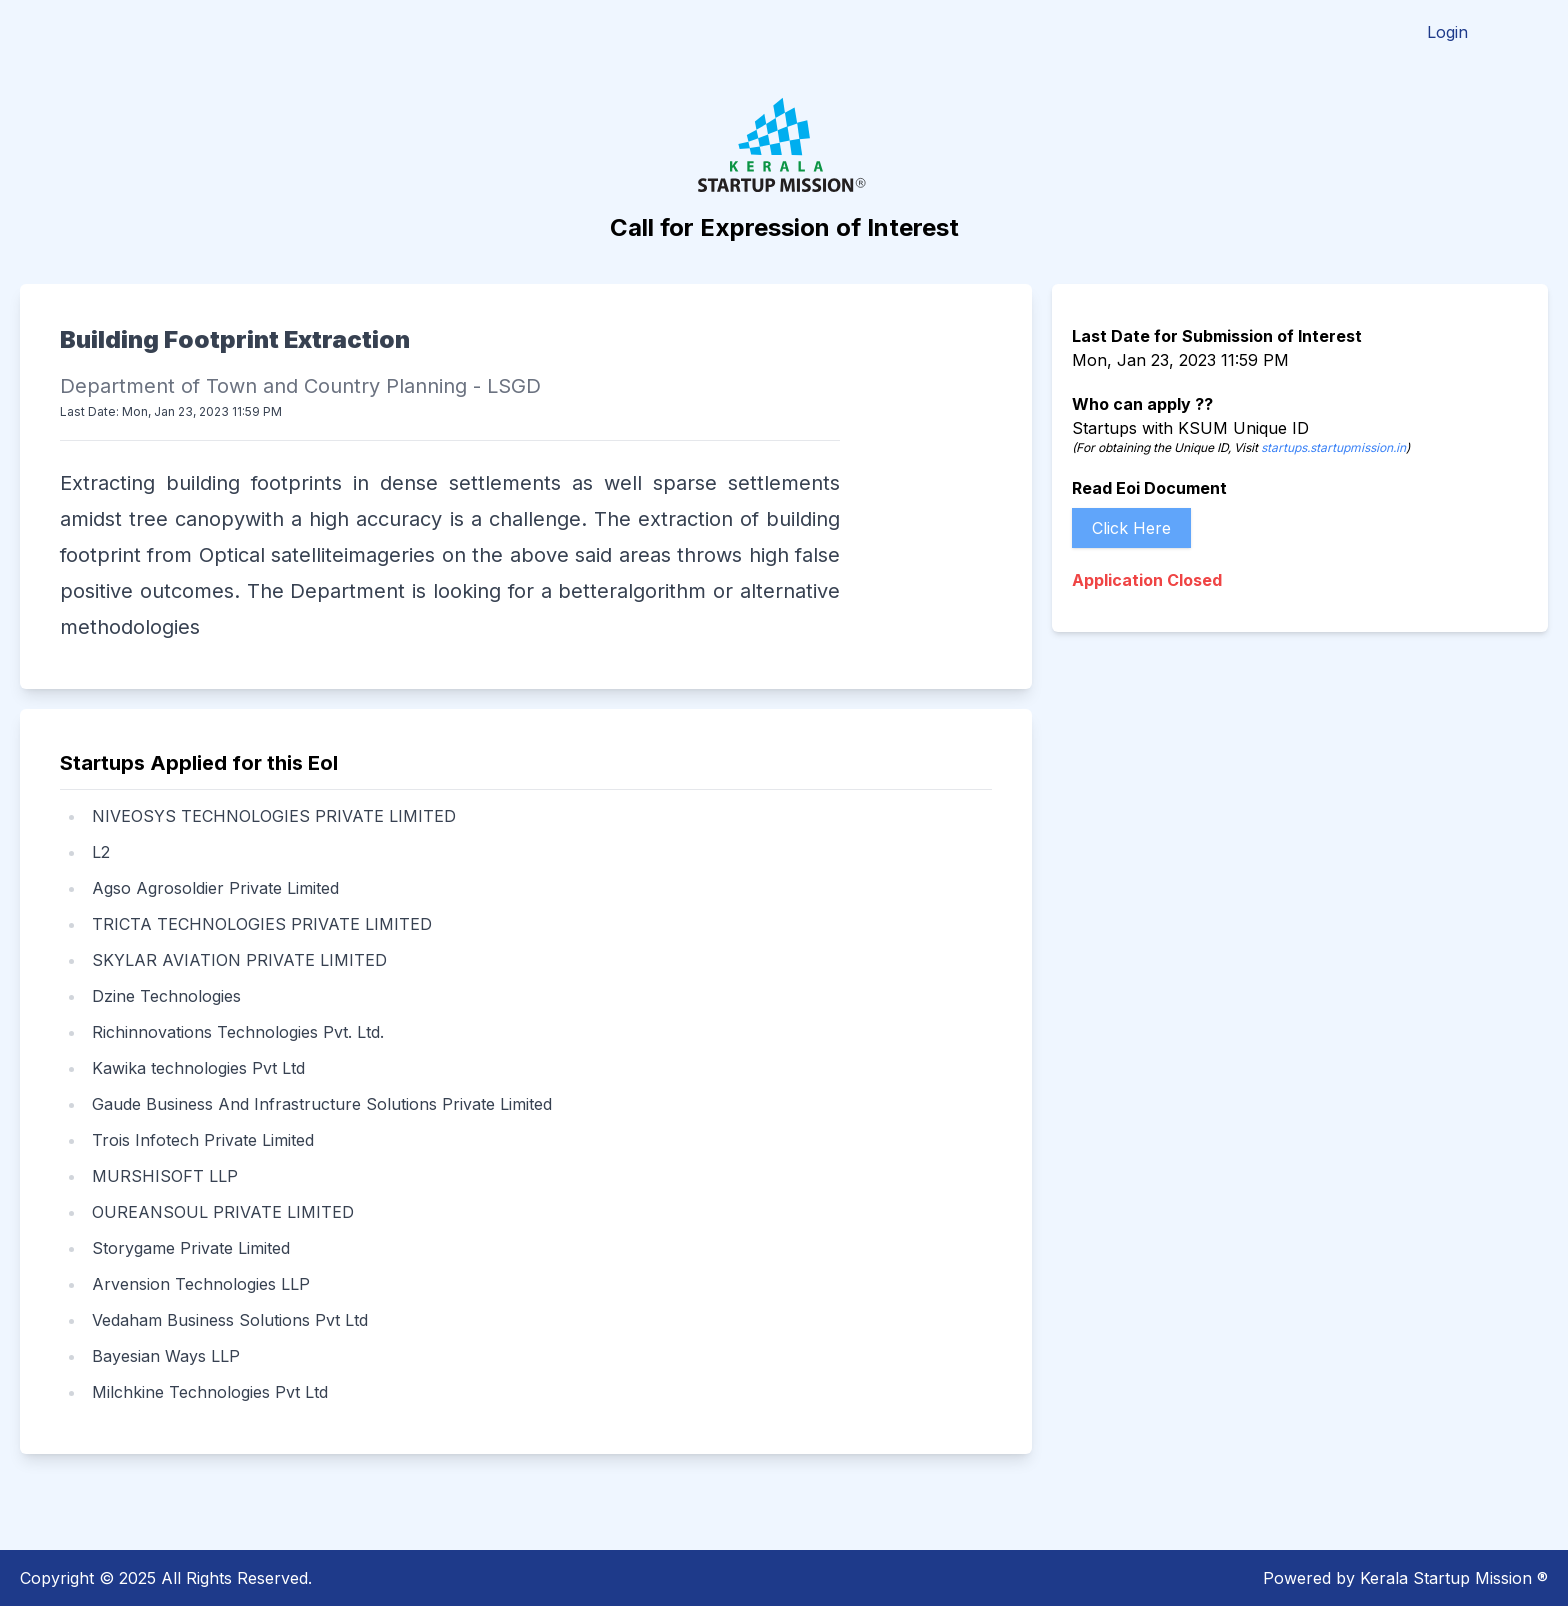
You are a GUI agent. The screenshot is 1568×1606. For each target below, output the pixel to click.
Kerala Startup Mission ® (1454, 1578)
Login (1447, 32)
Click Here (1131, 528)
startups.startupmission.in (1333, 447)
